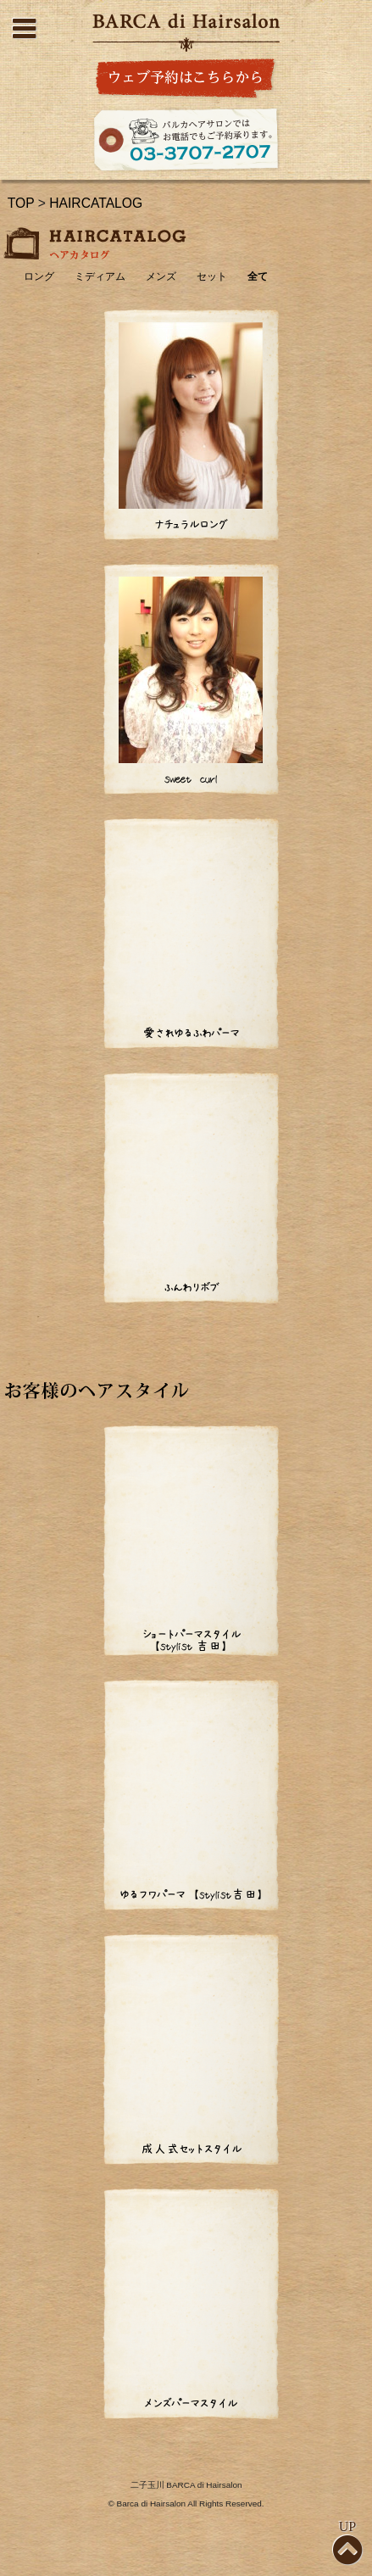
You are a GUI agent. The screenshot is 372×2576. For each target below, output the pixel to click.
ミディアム (100, 277)
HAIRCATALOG (95, 203)
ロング (39, 277)
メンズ (161, 277)
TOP (21, 203)
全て (257, 277)
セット (212, 277)
